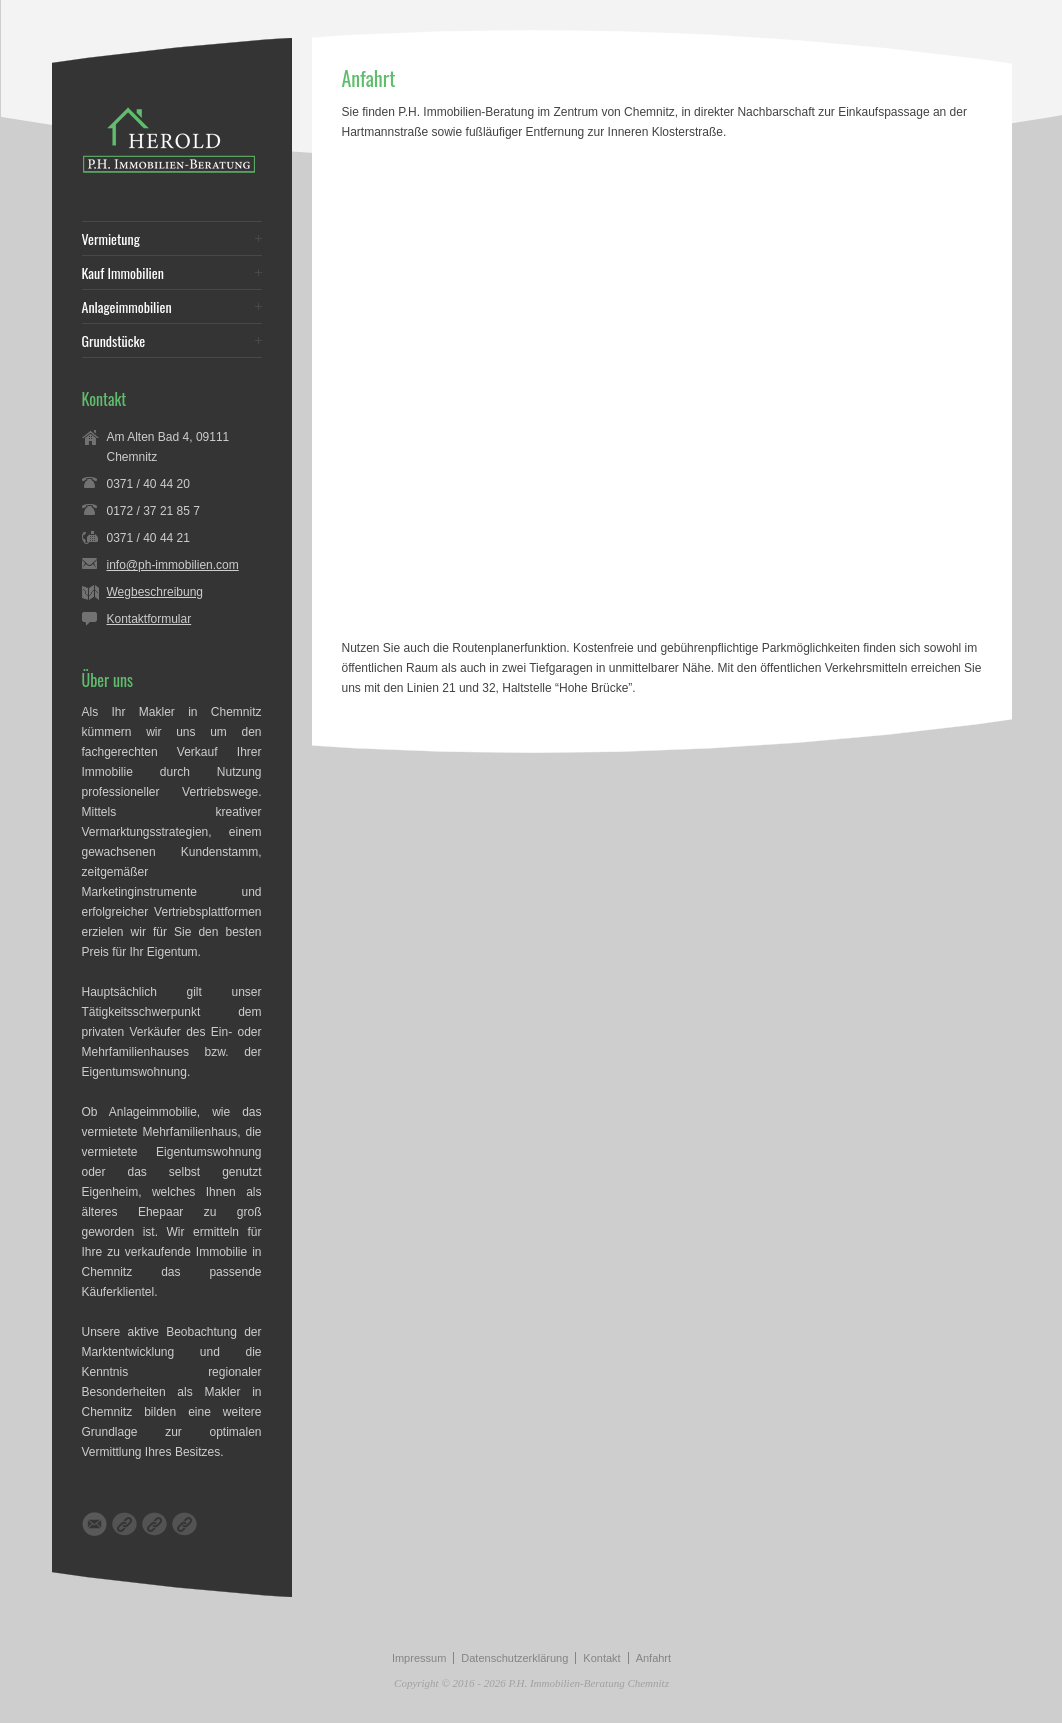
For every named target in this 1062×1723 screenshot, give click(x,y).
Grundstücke (114, 341)
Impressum (419, 1658)
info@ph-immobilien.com (173, 565)
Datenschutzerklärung (514, 1658)
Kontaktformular (149, 619)
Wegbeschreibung (155, 592)
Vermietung (111, 239)
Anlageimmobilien (127, 307)
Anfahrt (653, 1658)
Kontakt (601, 1658)
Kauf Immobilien (123, 273)
